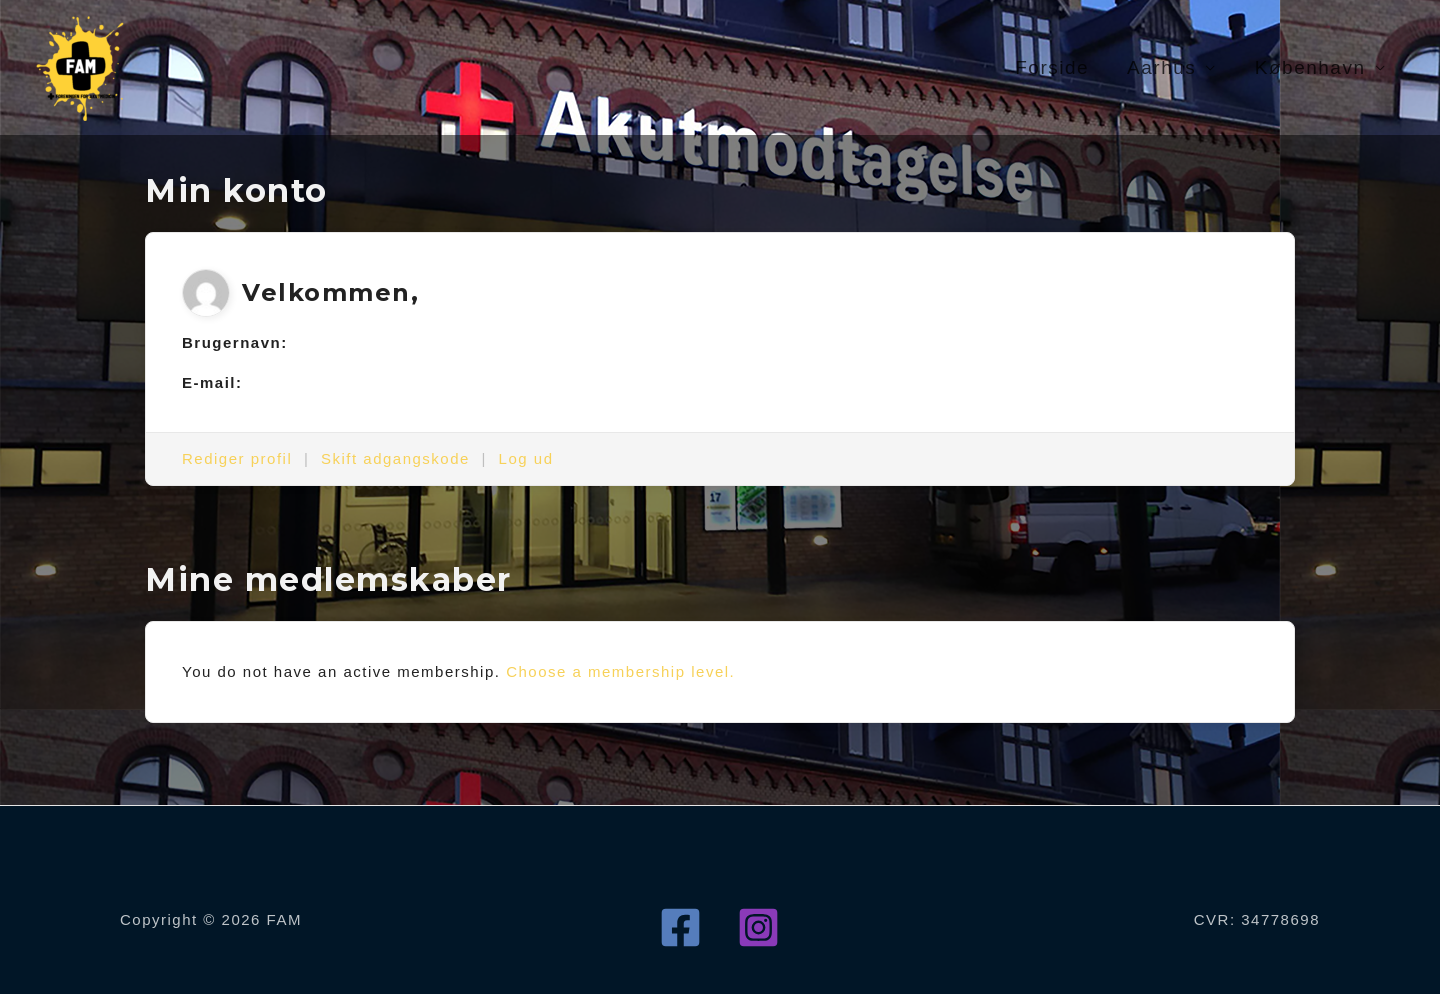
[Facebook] (680, 927)
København (1310, 67)
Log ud (526, 458)
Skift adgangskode (395, 458)
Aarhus (1161, 67)
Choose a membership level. (620, 671)
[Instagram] (758, 927)
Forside (1052, 67)
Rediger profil (237, 458)
